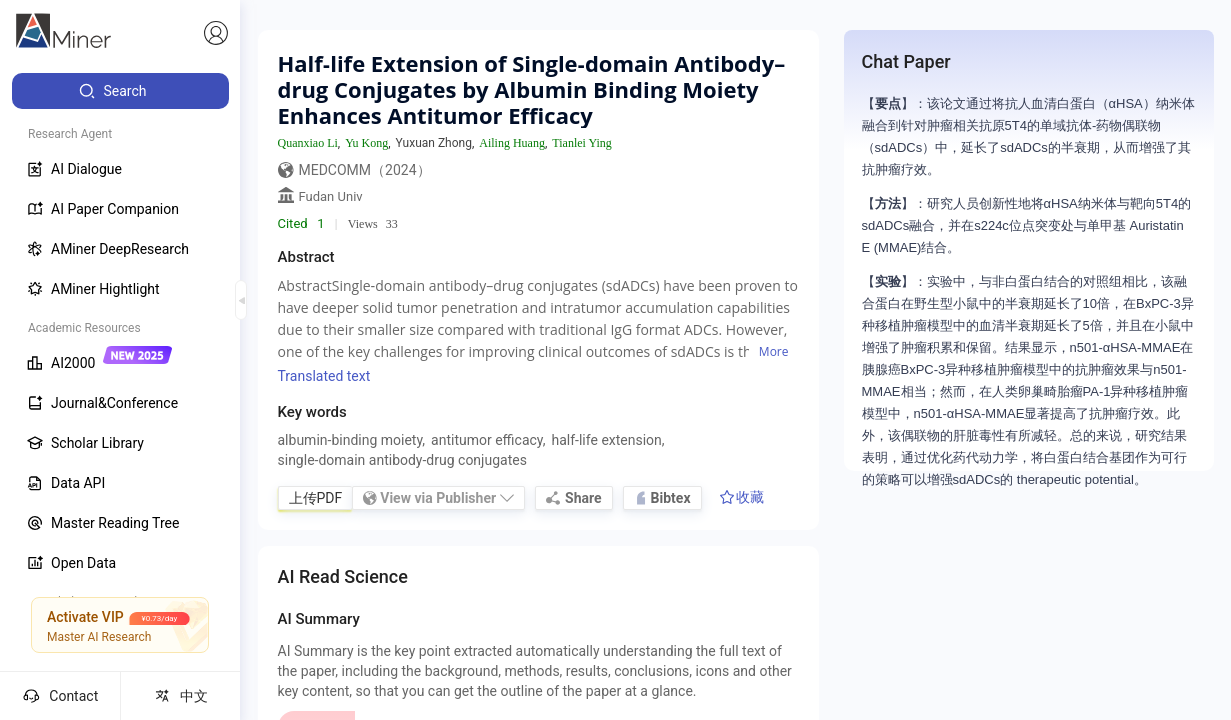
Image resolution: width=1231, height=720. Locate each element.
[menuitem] (120, 91)
